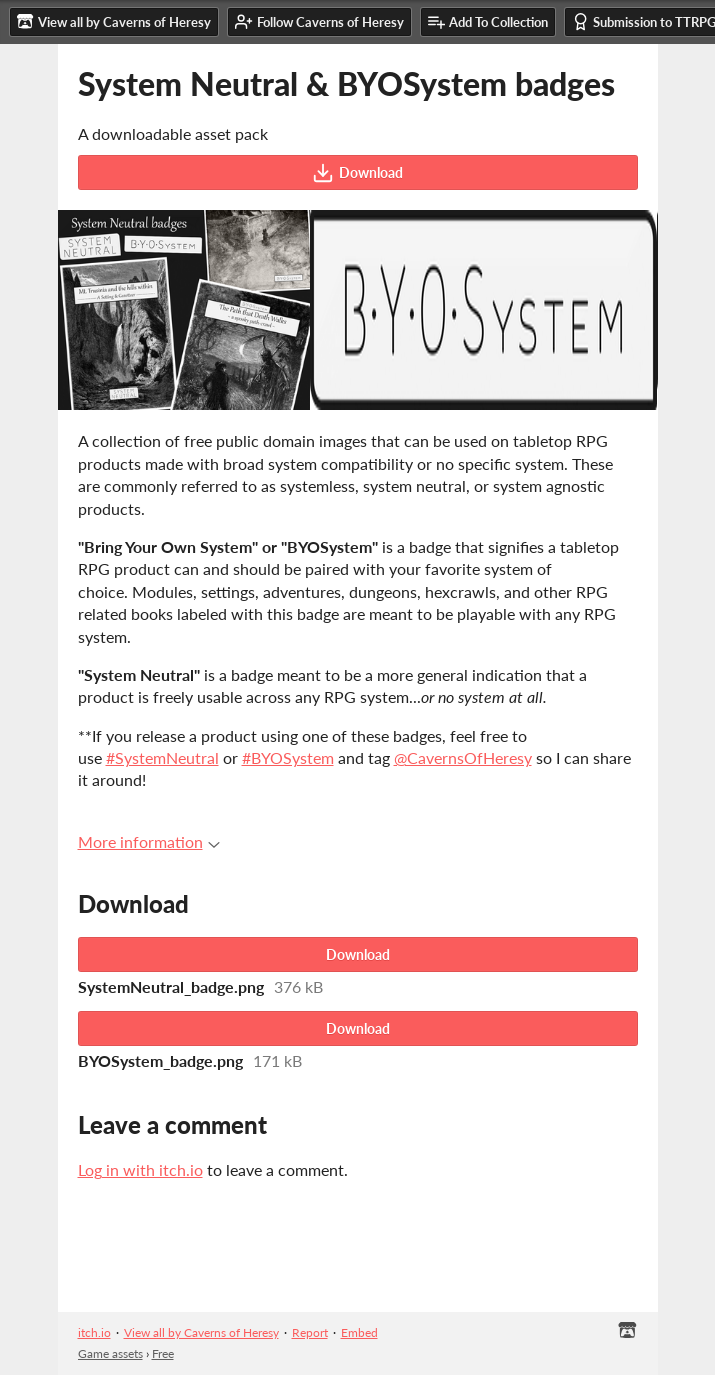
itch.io (94, 1332)
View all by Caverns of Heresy (201, 1332)
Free (163, 1353)
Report (310, 1332)
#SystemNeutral (162, 757)
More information (149, 841)
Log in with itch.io (140, 1169)
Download (357, 173)
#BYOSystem (288, 757)
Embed (359, 1332)
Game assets (110, 1353)
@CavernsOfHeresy (463, 757)
